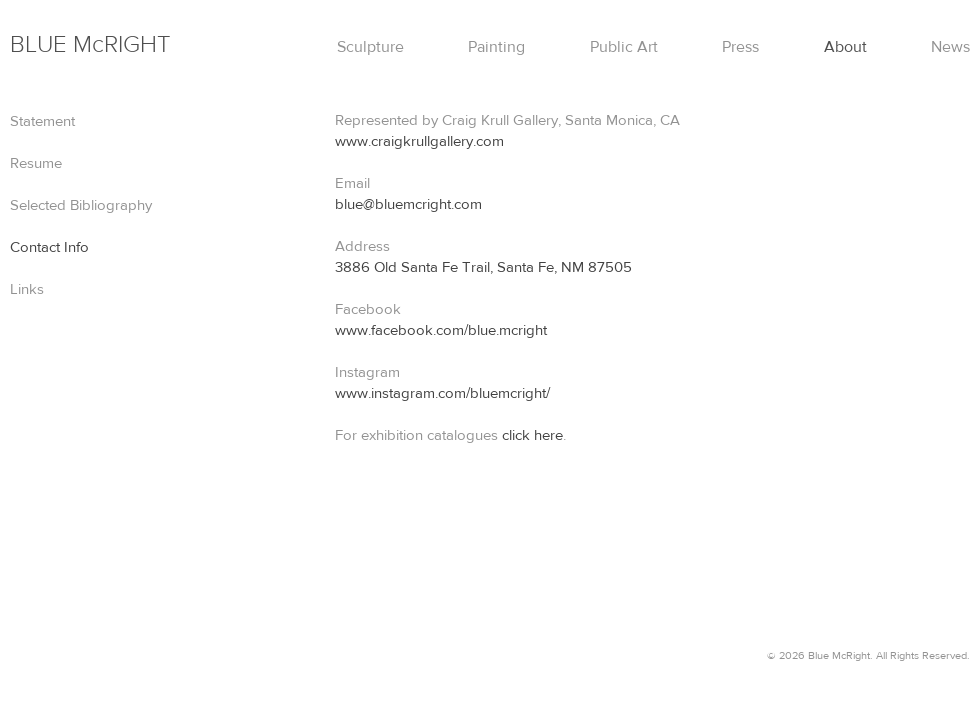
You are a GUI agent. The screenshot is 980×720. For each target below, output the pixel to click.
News (950, 47)
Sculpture (370, 47)
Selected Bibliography (81, 205)
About (845, 47)
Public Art (624, 47)
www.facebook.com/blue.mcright (441, 330)
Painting (496, 47)
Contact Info (49, 247)
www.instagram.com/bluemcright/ (442, 393)
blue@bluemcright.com (408, 204)
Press (740, 47)
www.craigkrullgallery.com (419, 141)
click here (532, 435)
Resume (36, 163)
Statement (42, 121)
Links (27, 289)
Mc (90, 44)
